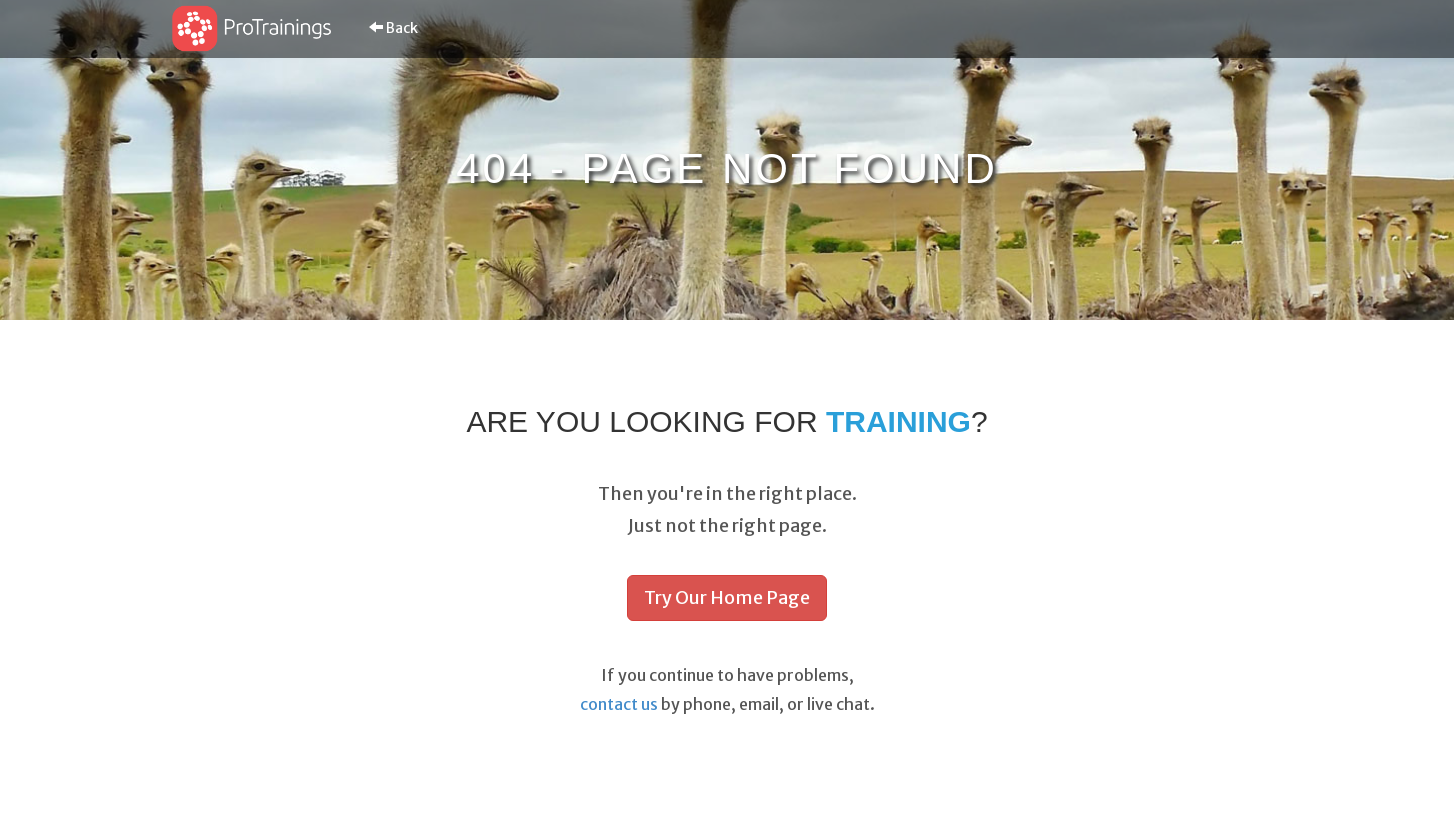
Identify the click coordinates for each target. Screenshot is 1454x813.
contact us (619, 704)
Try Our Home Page (727, 597)
